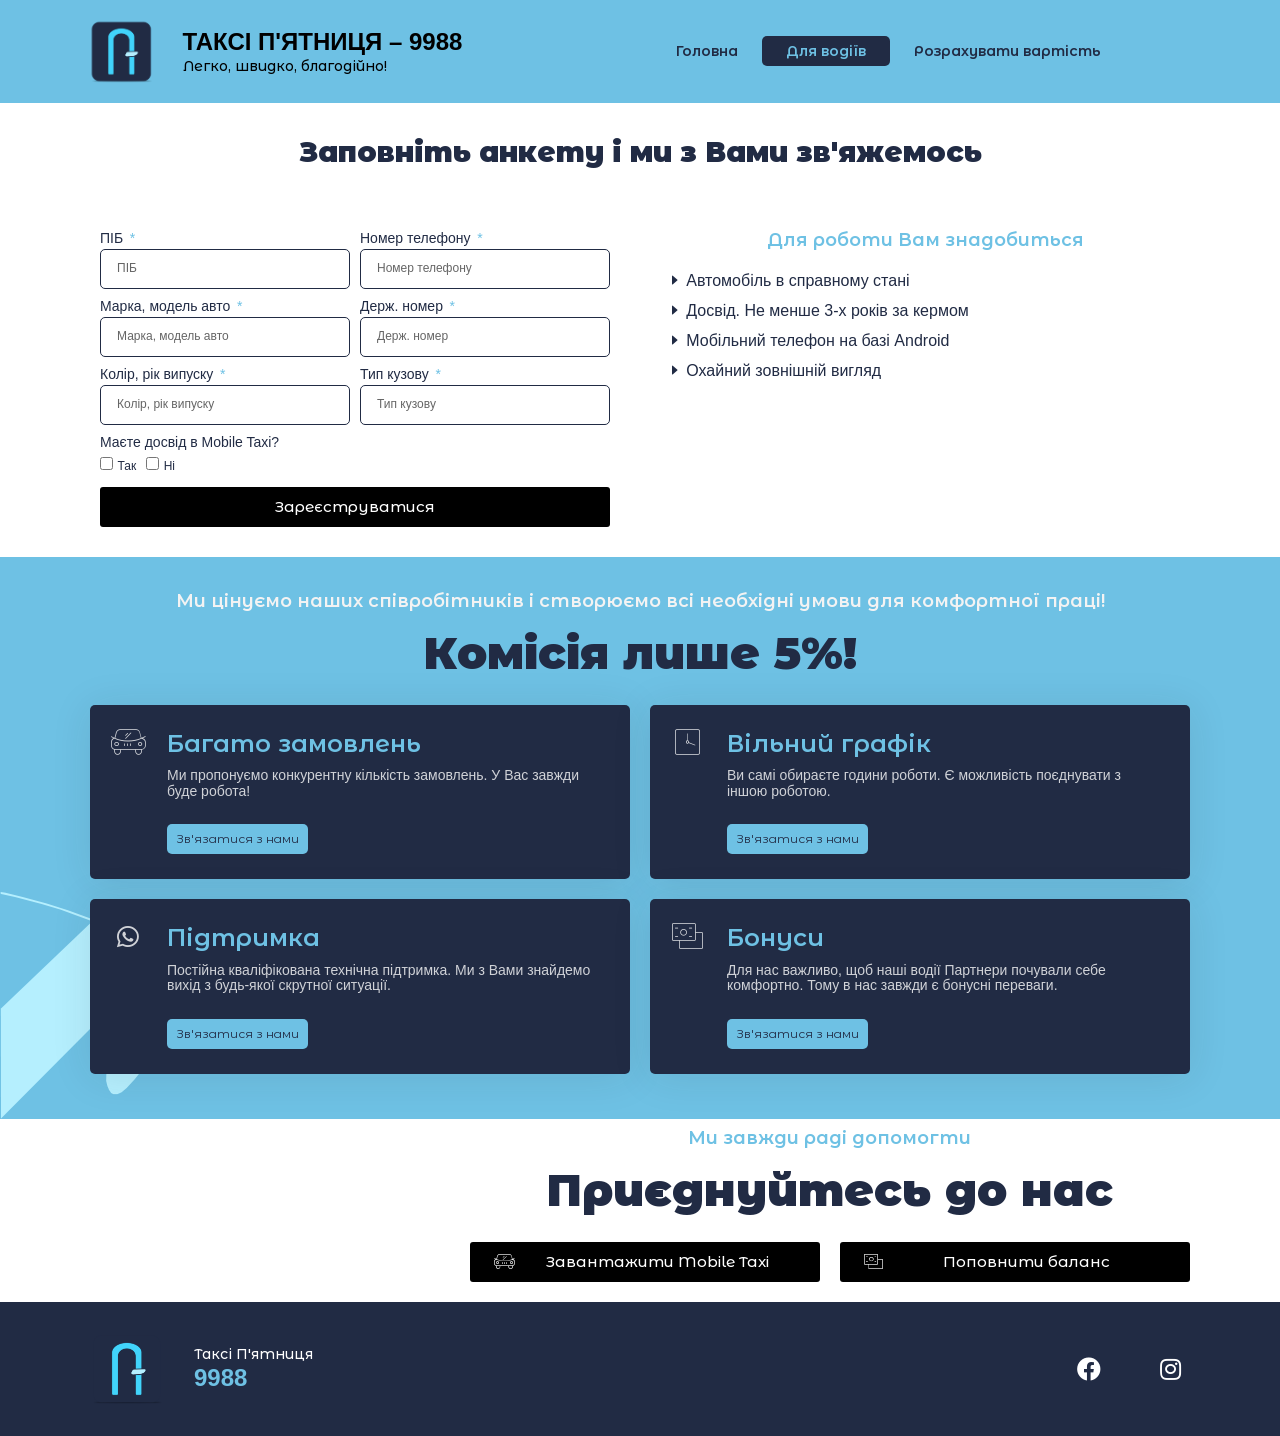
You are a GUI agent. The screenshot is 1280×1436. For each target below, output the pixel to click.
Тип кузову (396, 374)
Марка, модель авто (167, 306)
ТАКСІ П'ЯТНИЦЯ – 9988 (323, 41)
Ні (169, 465)
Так (126, 465)
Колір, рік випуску (158, 374)
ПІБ (113, 238)
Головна (707, 51)
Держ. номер (403, 306)
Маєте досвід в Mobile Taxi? (189, 442)
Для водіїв (826, 51)
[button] (645, 1262)
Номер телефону (417, 238)
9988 (220, 1377)
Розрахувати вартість (1007, 51)
